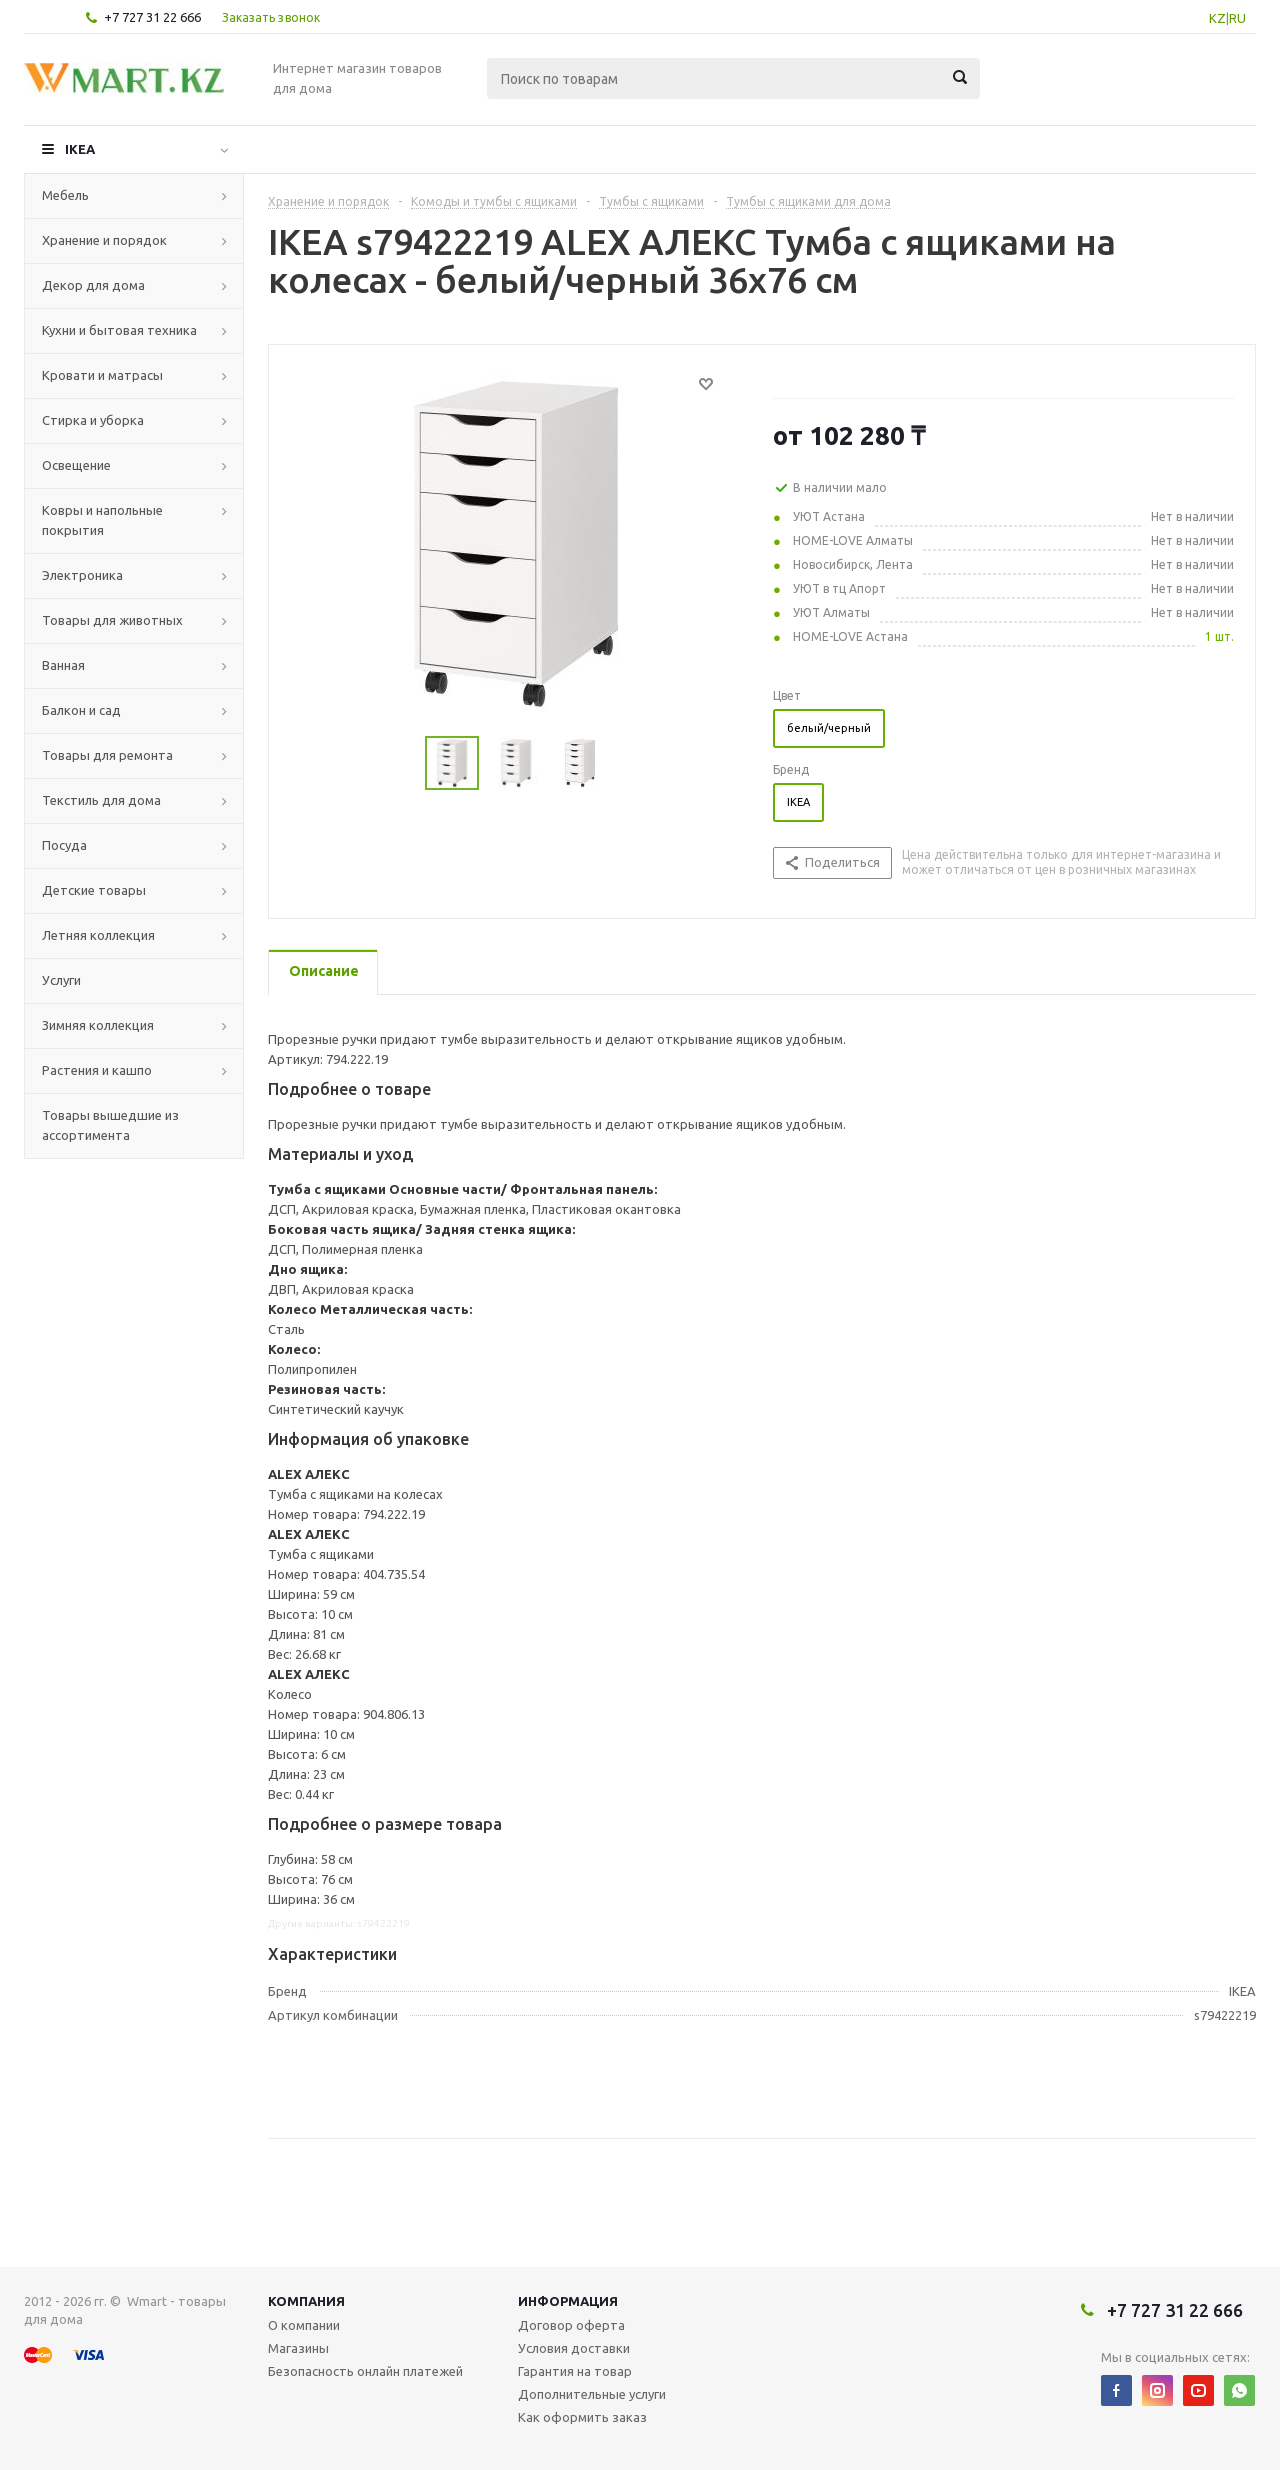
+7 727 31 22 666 (152, 17)
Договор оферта (571, 2325)
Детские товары (94, 890)
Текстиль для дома (101, 800)
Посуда (64, 845)
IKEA (80, 149)
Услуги (61, 980)
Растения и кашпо (97, 1070)
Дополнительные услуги (592, 2394)
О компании (304, 2325)
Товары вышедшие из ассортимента (110, 1125)
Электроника (82, 575)
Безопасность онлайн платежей (365, 2371)
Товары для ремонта (107, 755)
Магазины (298, 2348)
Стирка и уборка (93, 420)
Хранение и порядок (104, 240)
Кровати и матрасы (102, 375)
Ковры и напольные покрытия (102, 520)
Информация (568, 2301)
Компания (306, 2301)
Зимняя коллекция (98, 1025)
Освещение (76, 465)
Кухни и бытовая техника (119, 330)
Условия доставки (574, 2348)
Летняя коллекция (98, 935)
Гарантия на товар (575, 2371)
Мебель (65, 195)
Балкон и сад (81, 710)
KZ (1217, 18)
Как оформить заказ (582, 2417)
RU (1237, 18)
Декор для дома (93, 285)
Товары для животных (112, 620)
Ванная (63, 665)
